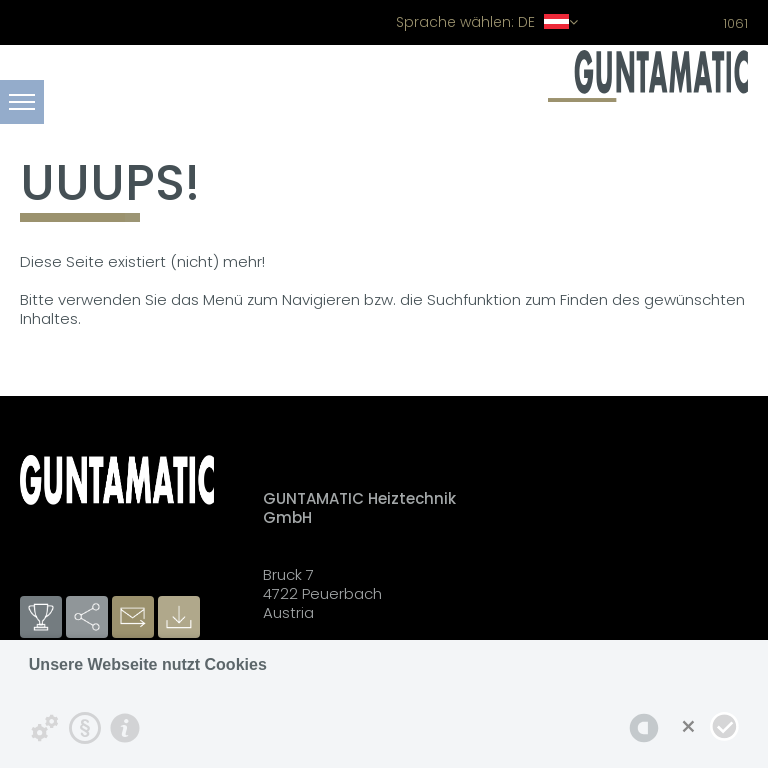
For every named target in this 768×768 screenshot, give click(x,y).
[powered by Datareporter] (644, 728)
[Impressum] (125, 728)
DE (487, 22)
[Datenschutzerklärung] (85, 728)
